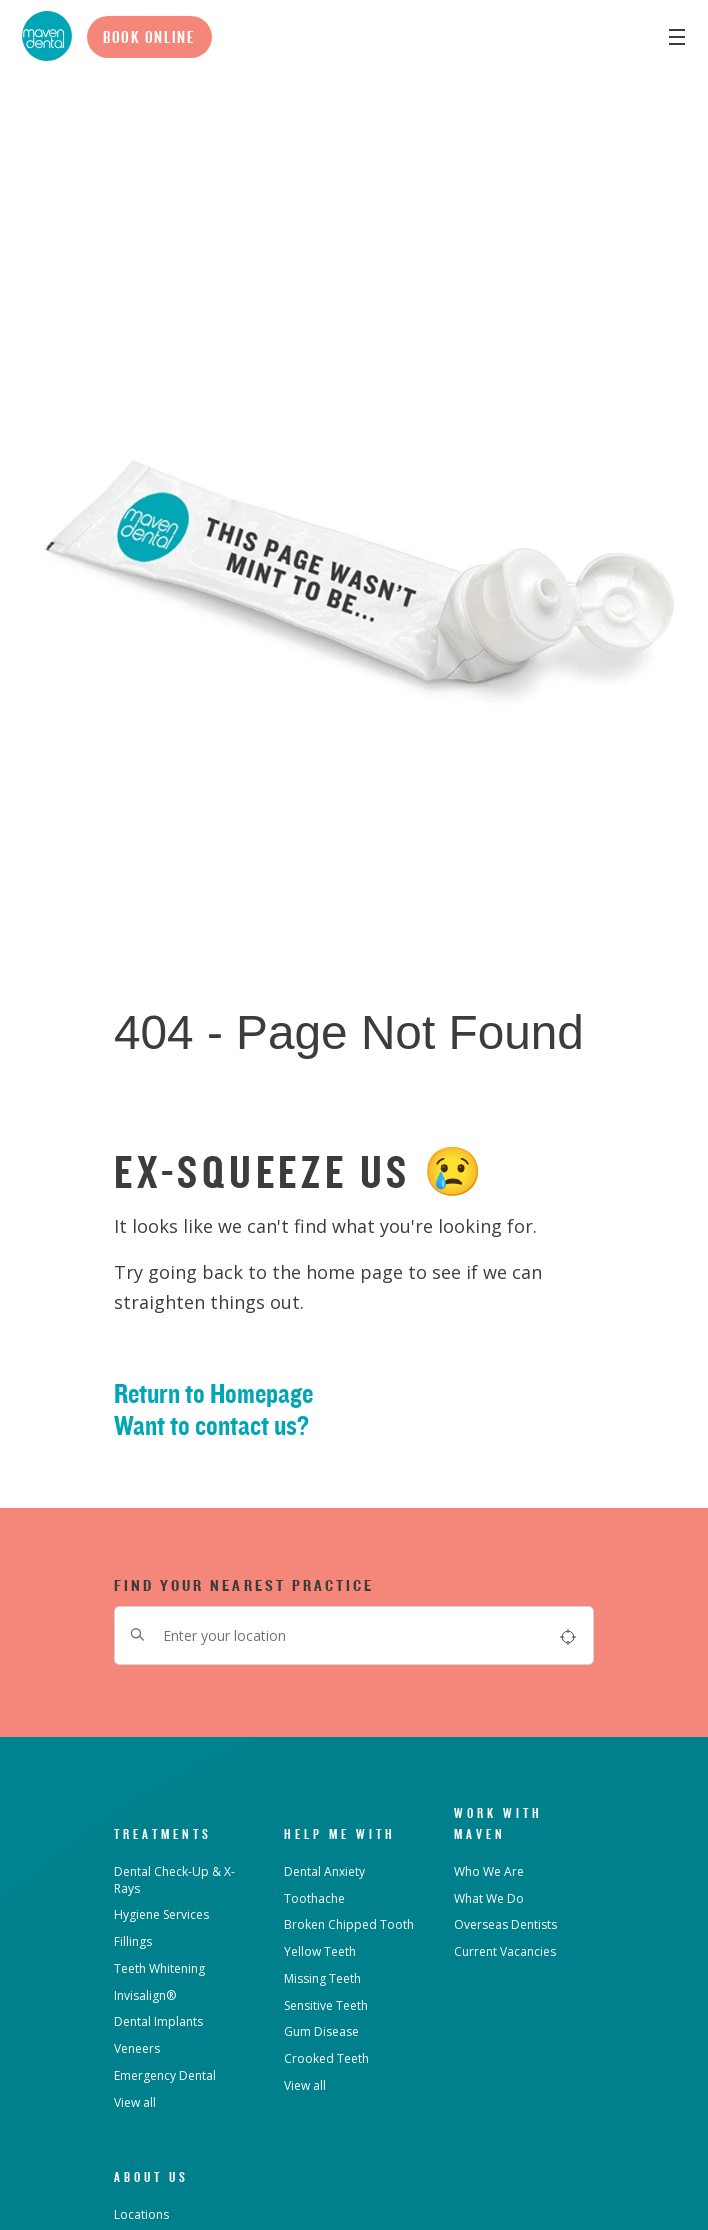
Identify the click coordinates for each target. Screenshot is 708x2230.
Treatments (163, 1834)
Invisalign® (145, 1995)
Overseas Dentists (505, 1924)
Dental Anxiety (324, 1871)
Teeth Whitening (159, 1968)
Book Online (149, 37)
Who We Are (489, 1871)
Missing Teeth (322, 1978)
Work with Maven (498, 1823)
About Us (151, 2177)
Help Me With (340, 1834)
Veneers (137, 2048)
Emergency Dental (165, 2075)
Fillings (133, 1941)
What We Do (489, 1898)
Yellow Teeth (320, 1951)
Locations (141, 2214)
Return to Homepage (213, 1393)
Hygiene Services (161, 1914)
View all (135, 2102)
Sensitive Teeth (326, 2005)
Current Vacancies (505, 1951)
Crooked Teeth (326, 2058)
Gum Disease (321, 2031)
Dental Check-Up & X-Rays (174, 1880)
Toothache (314, 1898)
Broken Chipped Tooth (349, 1924)
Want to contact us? (211, 1425)
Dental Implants (158, 2021)
